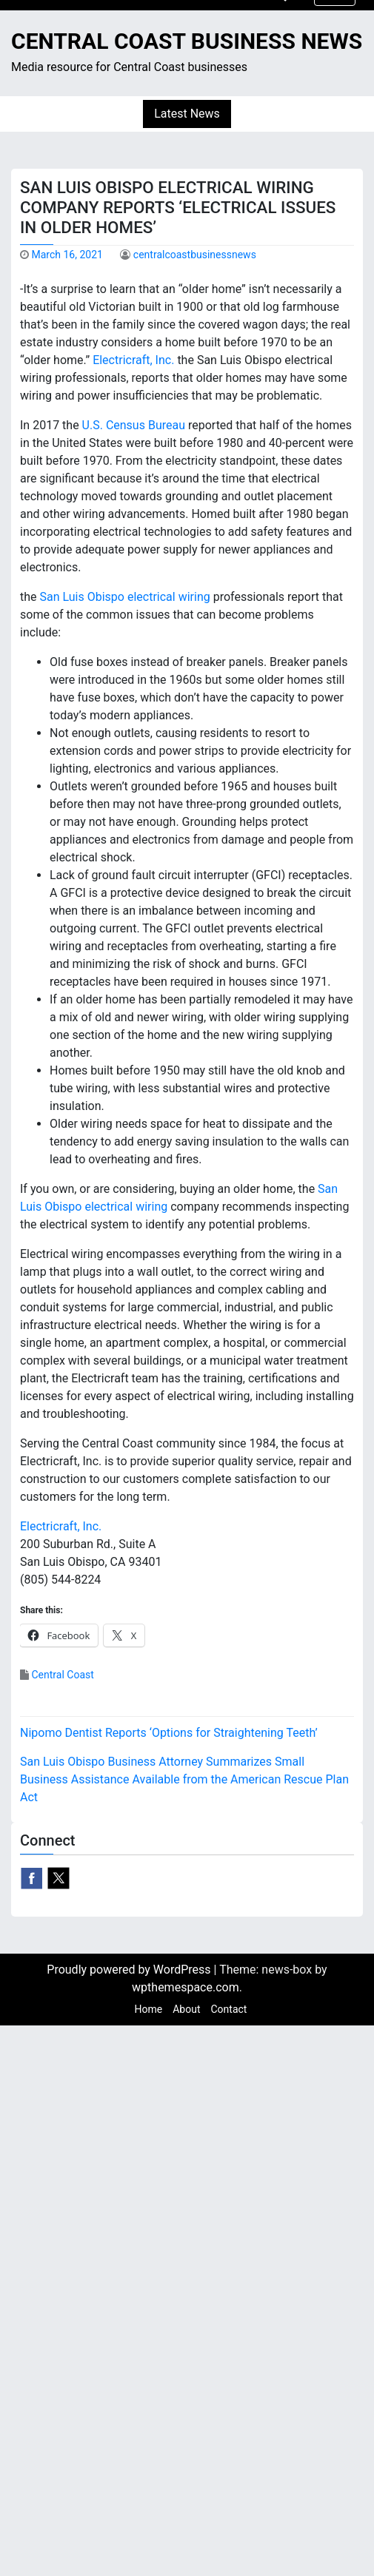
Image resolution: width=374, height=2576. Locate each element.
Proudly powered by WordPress (130, 1970)
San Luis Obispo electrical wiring (125, 597)
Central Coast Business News (186, 41)
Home (149, 2009)
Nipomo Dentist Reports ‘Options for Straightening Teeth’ (169, 1733)
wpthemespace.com (185, 1987)
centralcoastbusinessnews (194, 254)
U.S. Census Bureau (133, 425)
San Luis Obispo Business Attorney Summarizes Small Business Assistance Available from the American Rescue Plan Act (184, 1779)
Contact (228, 2009)
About (186, 2009)
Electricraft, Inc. (133, 360)
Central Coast (62, 1675)
